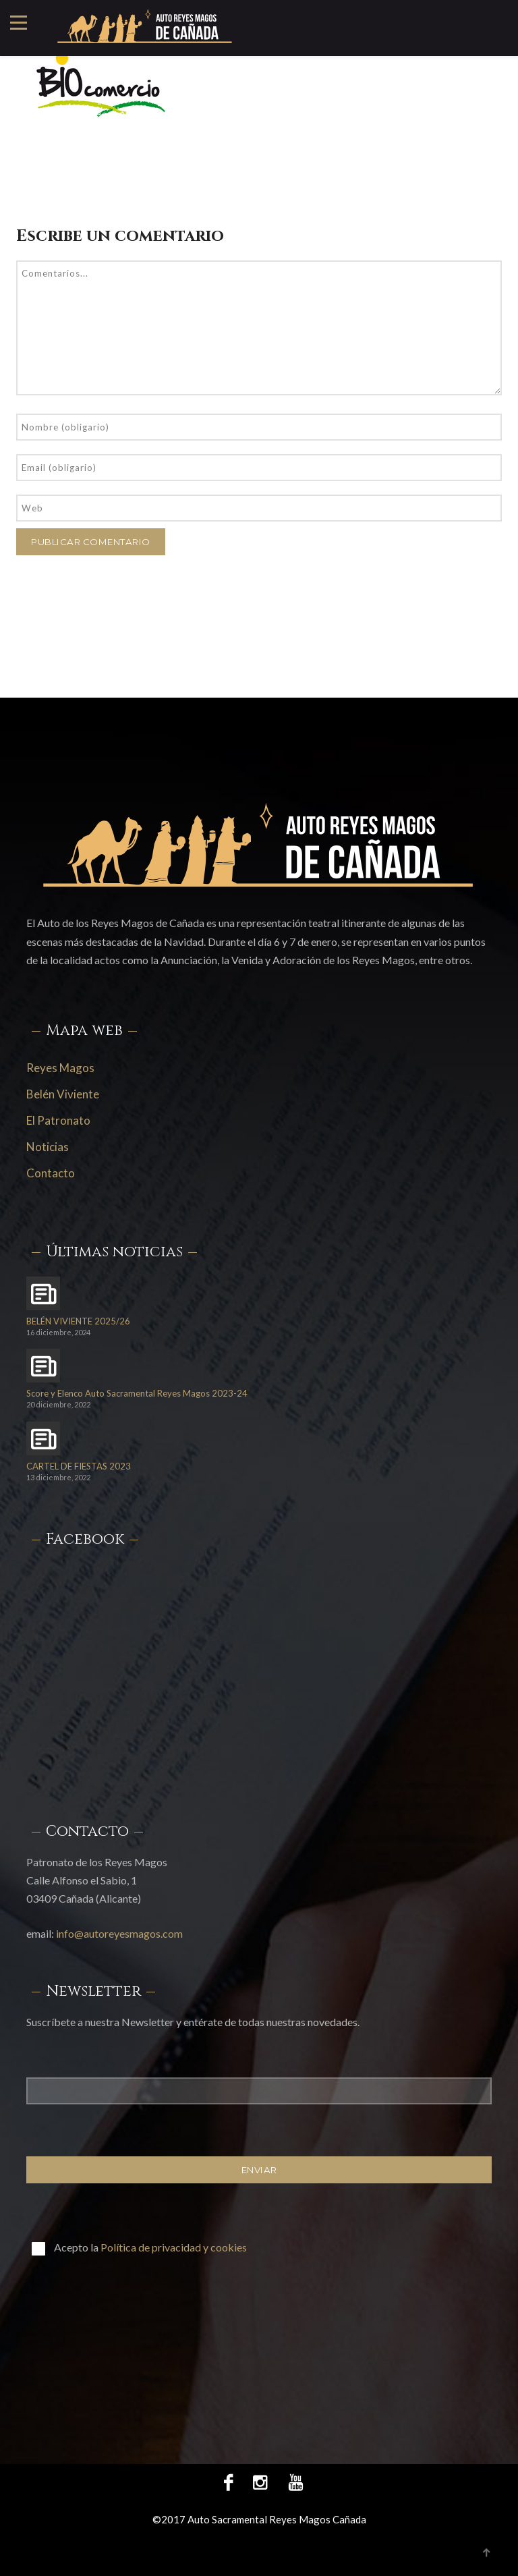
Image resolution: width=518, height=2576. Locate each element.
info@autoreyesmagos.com (119, 1933)
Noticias (47, 1147)
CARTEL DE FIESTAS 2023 (78, 1466)
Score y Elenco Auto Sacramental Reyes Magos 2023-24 (137, 1394)
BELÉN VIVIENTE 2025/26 (78, 1321)
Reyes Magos (60, 1068)
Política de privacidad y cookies (173, 2247)
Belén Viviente (62, 1094)
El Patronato (58, 1120)
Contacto (50, 1173)
